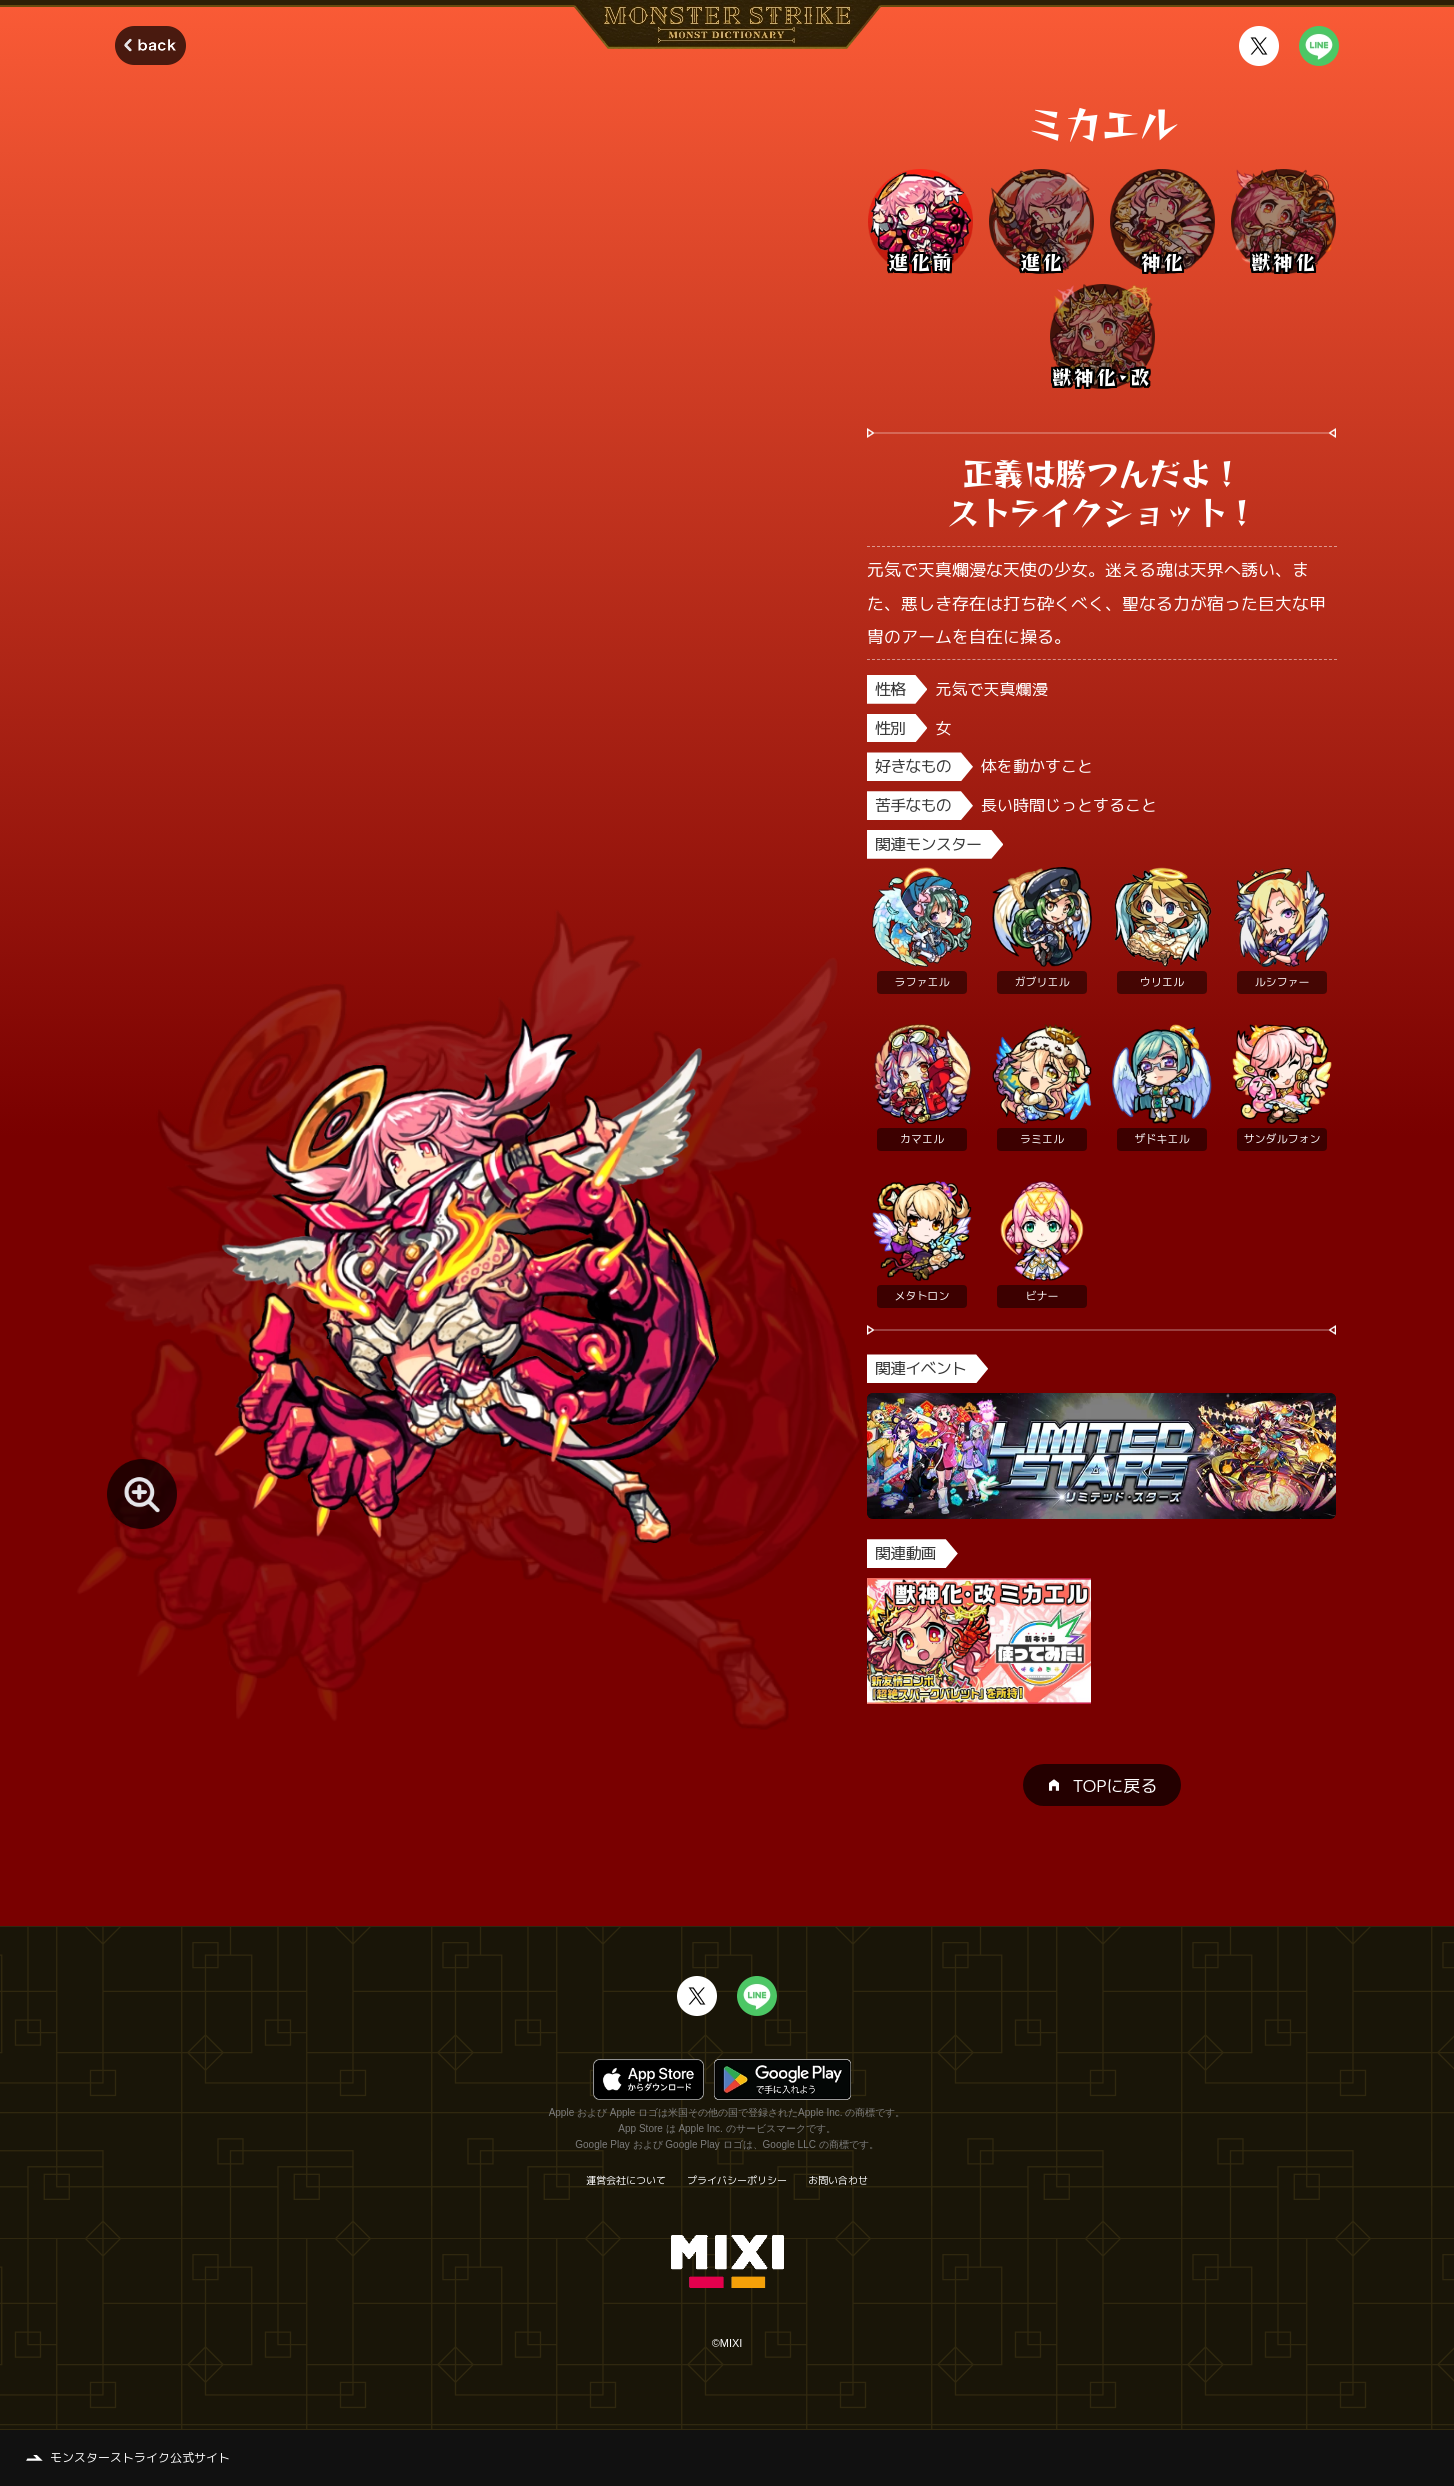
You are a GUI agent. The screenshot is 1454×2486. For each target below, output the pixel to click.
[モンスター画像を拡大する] (142, 1494)
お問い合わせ (838, 2180)
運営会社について (626, 2180)
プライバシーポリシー (737, 2180)
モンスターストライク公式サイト (140, 2457)
